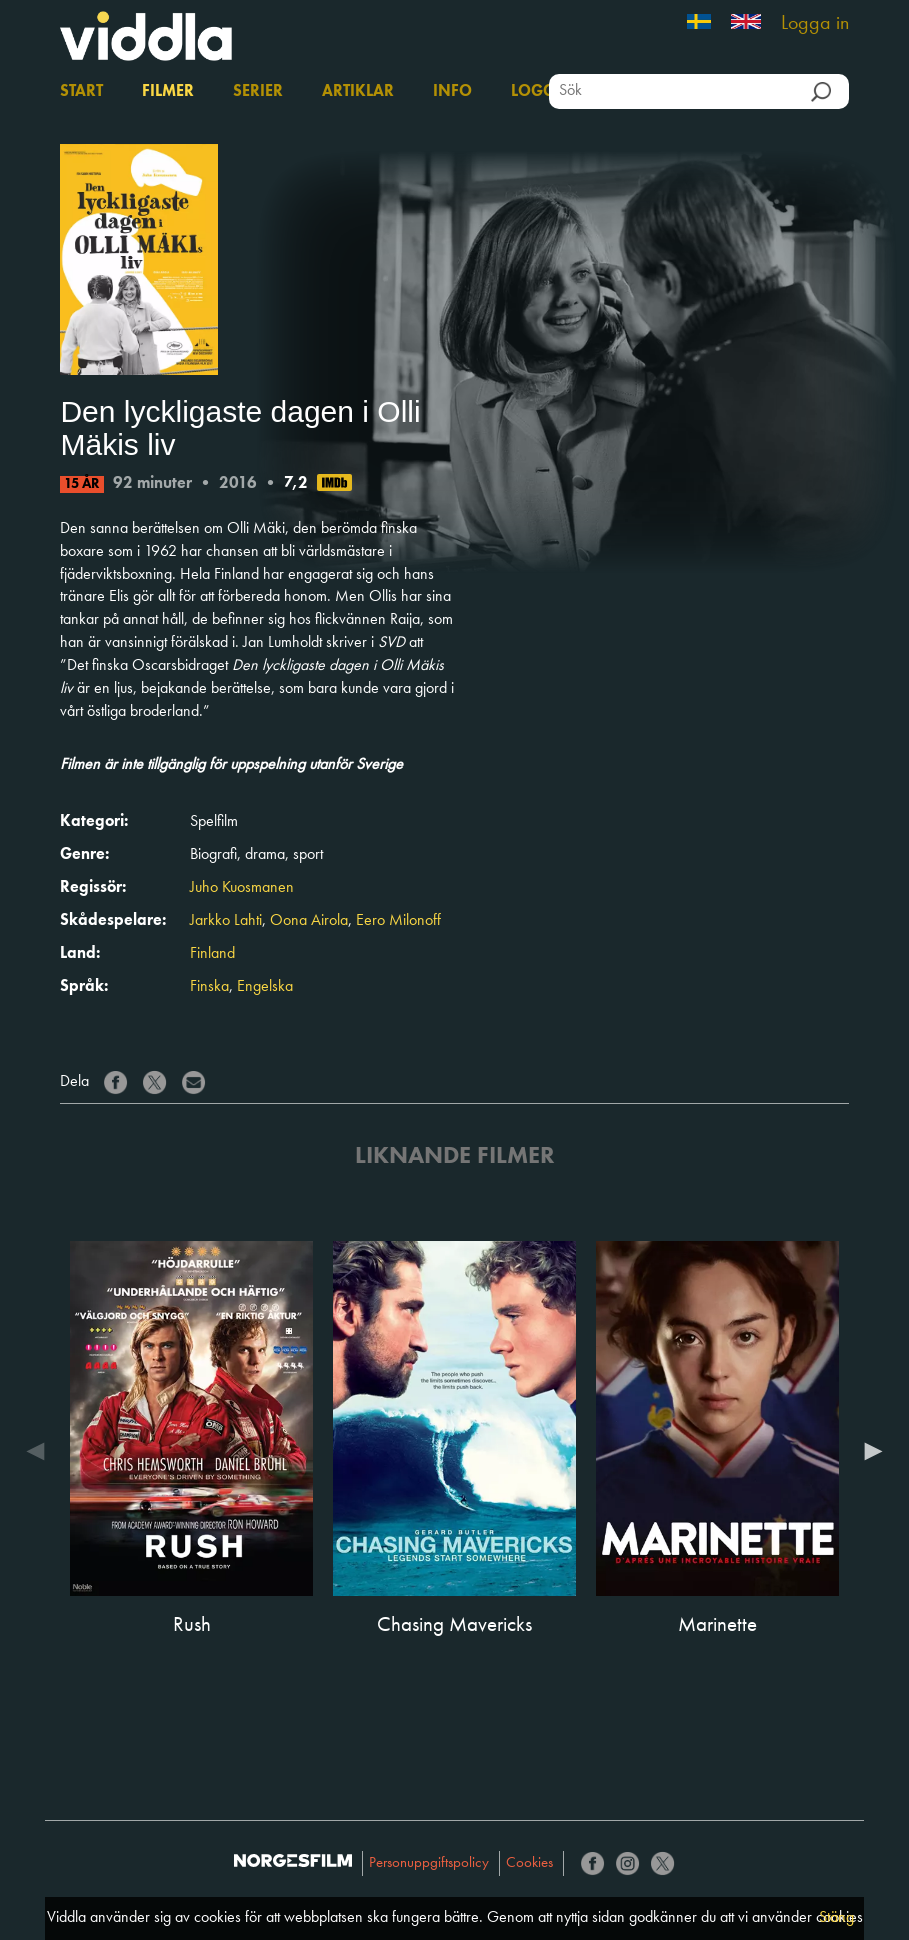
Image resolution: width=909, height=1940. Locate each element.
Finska (209, 987)
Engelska (265, 987)
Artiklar (358, 92)
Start (81, 92)
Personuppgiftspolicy (429, 1863)
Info (452, 92)
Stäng (836, 1918)
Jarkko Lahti (226, 921)
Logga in (815, 24)
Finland (212, 954)
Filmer (168, 92)
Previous (40, 1451)
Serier (258, 92)
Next (869, 1451)
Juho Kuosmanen (242, 888)
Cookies (529, 1863)
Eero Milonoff (398, 921)
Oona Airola (309, 921)
